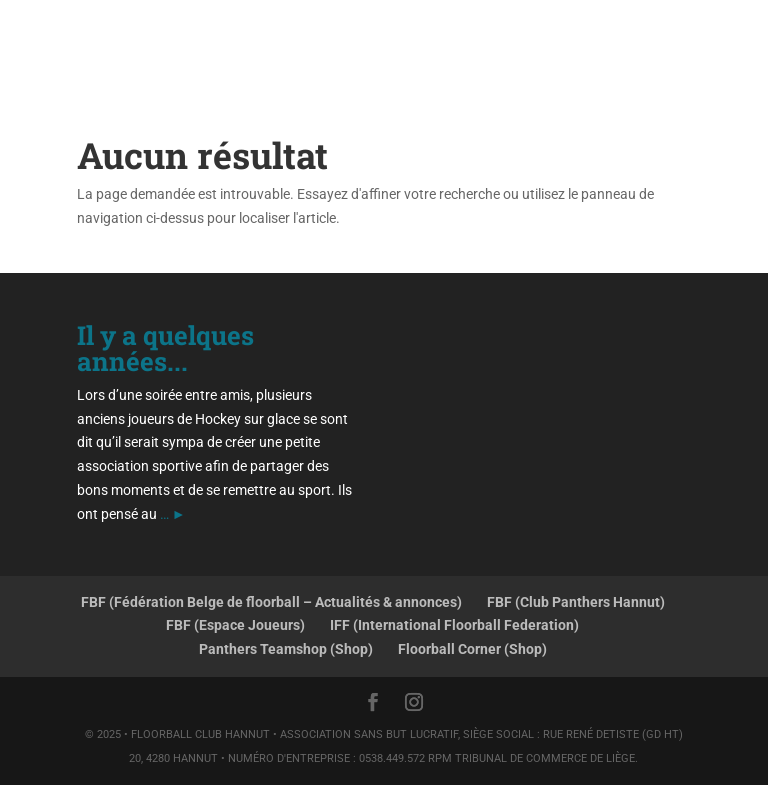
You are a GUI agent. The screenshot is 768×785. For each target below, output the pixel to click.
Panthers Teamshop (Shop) (286, 649)
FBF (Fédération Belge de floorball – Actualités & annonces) (271, 602)
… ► (173, 514)
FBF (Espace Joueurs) (235, 625)
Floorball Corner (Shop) (472, 649)
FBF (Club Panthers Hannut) (576, 602)
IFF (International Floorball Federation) (454, 625)
